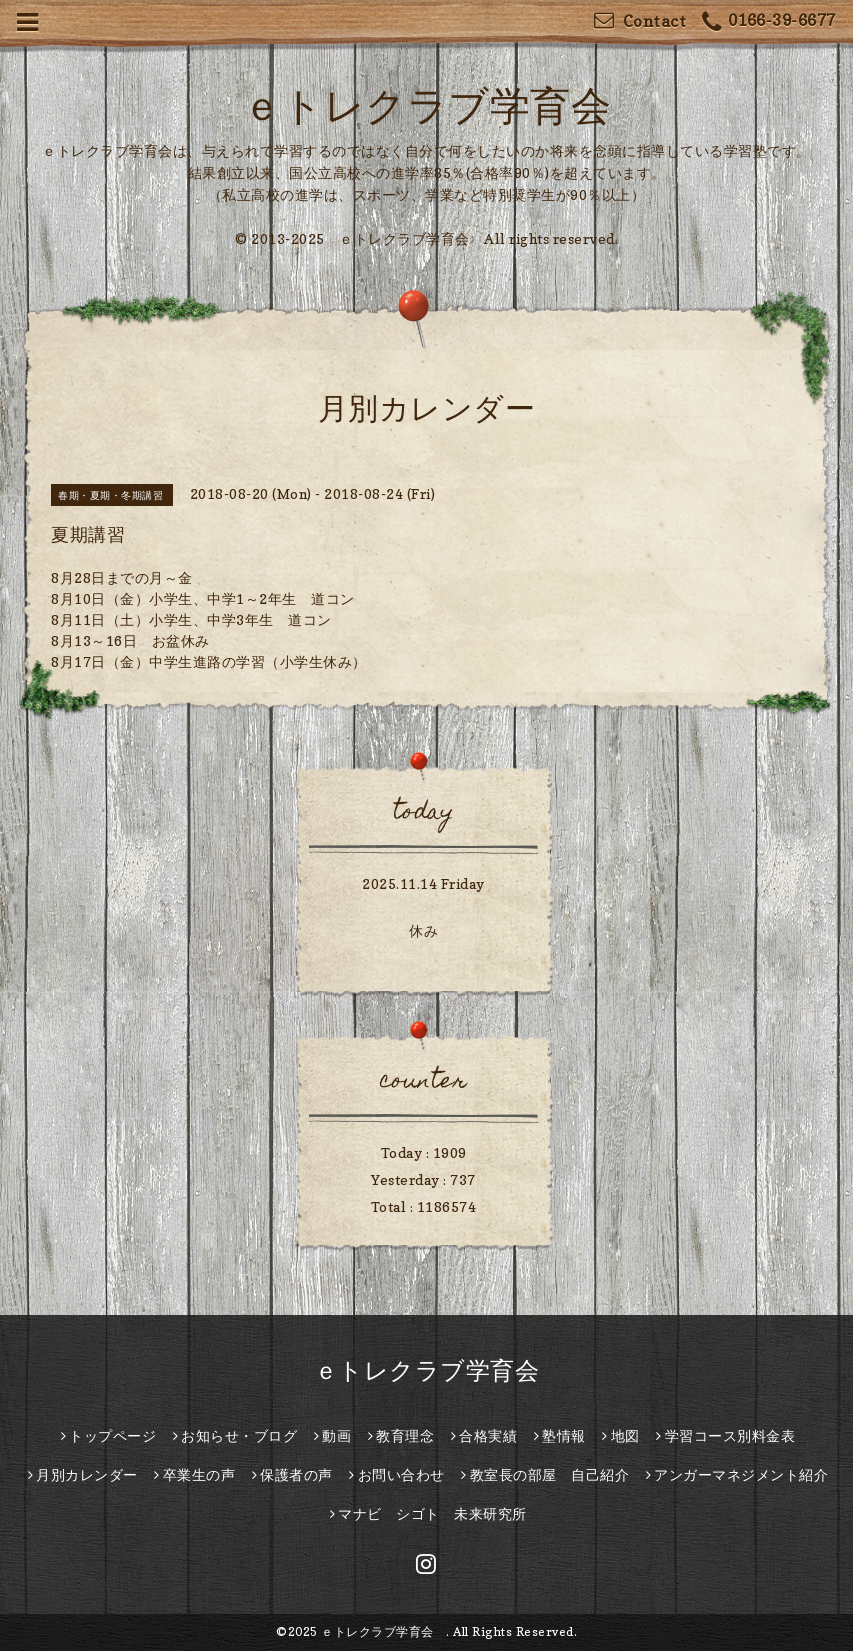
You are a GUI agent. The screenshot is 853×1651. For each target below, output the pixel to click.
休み (423, 930)
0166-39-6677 (769, 22)
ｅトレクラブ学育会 (447, 105)
